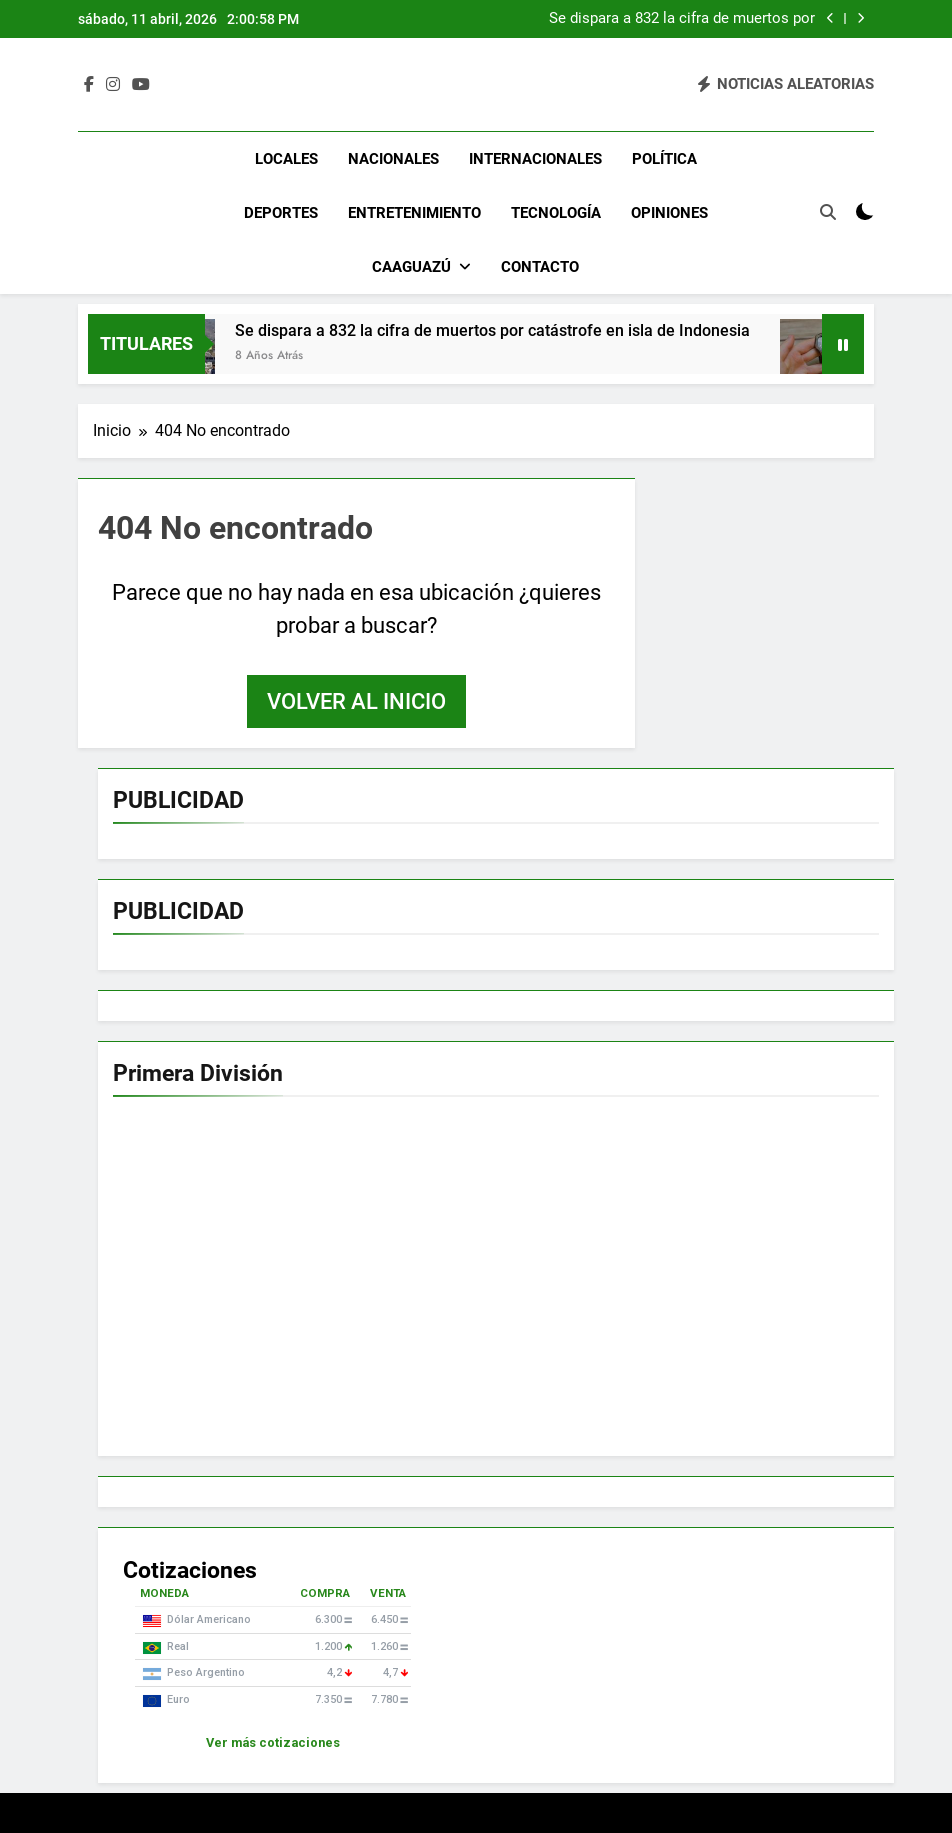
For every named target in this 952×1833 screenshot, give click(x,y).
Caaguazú (411, 267)
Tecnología (556, 213)
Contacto (540, 267)
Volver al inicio (356, 701)
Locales (286, 159)
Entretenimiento (414, 213)
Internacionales (535, 159)
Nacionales (393, 159)
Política (664, 159)
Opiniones (669, 213)
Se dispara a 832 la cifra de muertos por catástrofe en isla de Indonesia (682, 19)
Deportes (281, 213)
